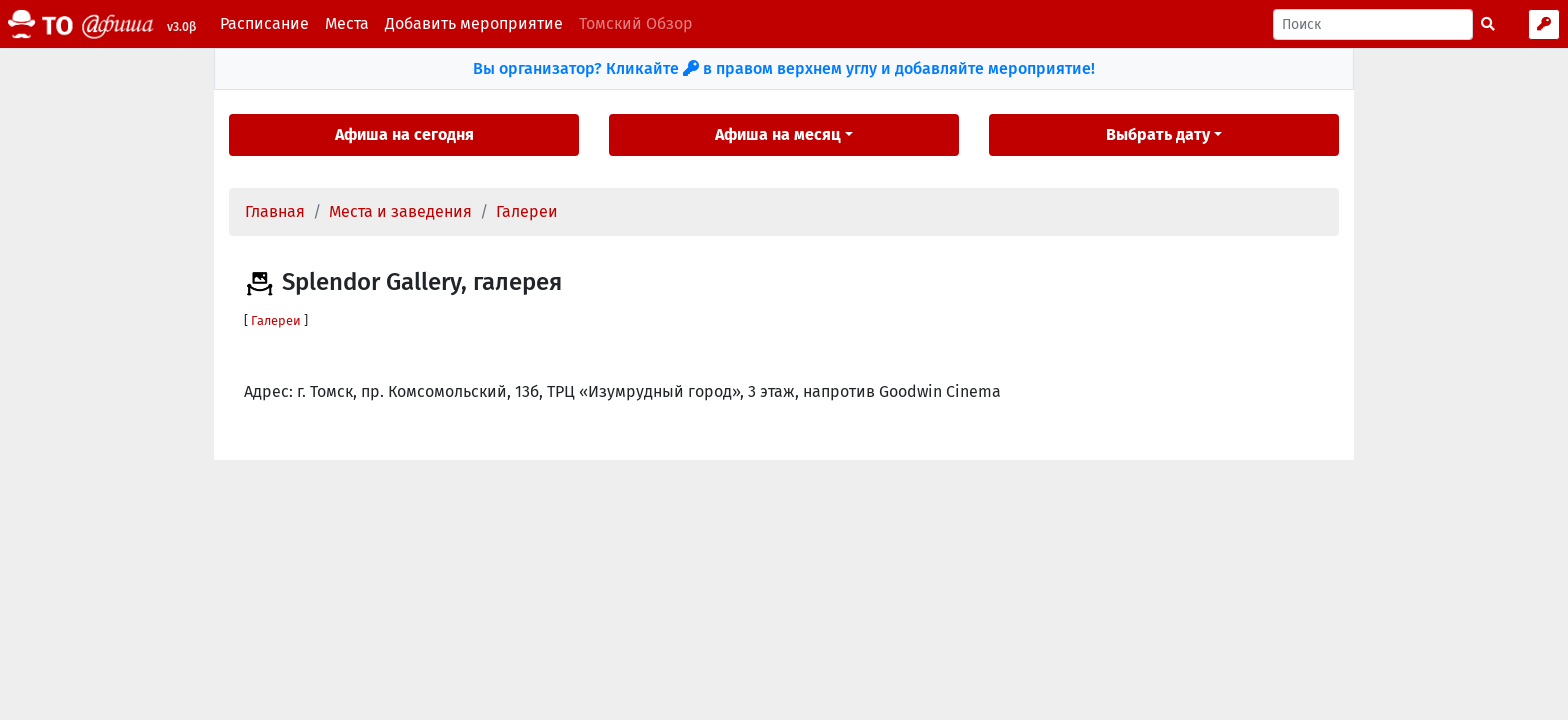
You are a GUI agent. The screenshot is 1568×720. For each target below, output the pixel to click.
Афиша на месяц (778, 134)
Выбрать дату (1158, 134)
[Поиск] (1373, 24)
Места (347, 23)
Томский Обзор (636, 23)
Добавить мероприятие (474, 23)
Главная (275, 211)
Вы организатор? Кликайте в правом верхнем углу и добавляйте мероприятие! (784, 68)
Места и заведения (400, 211)
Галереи (527, 211)
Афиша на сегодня (404, 134)
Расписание (264, 23)
